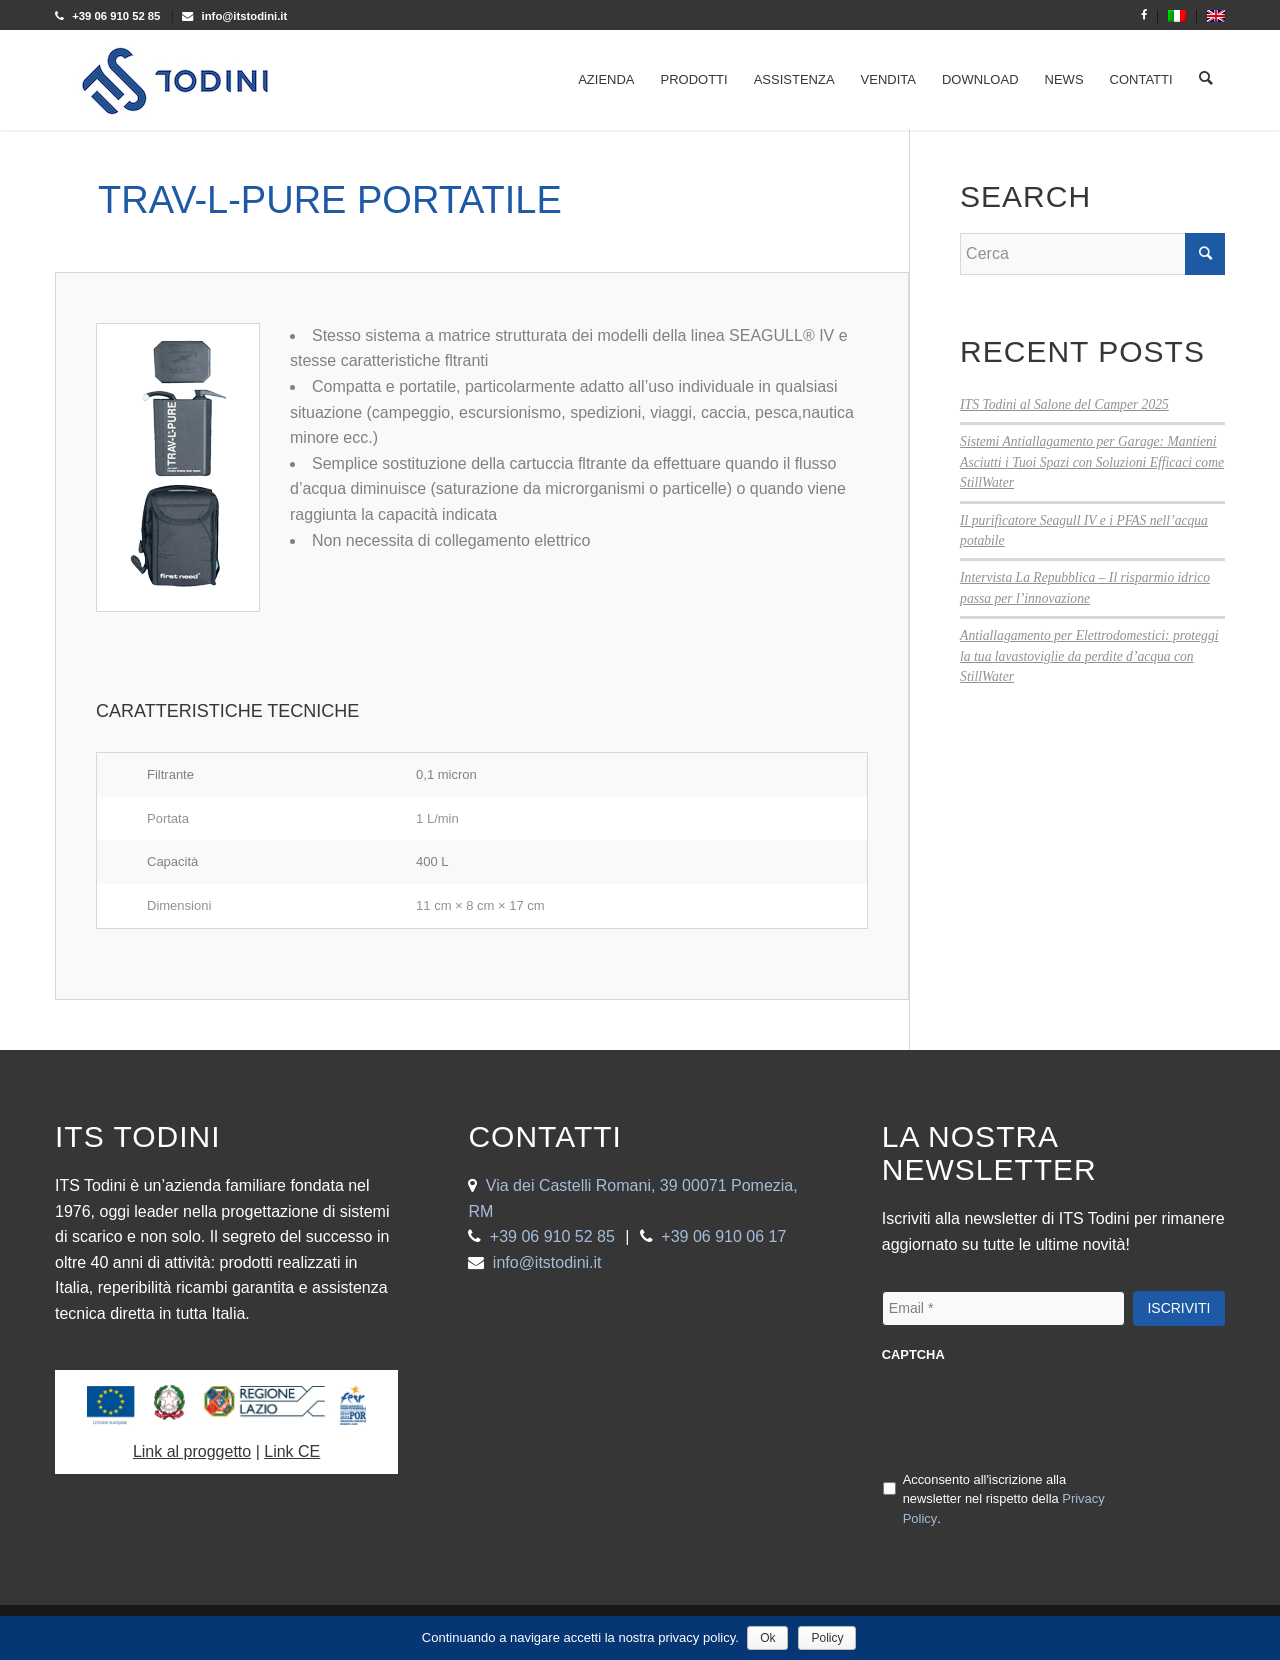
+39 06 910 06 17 (723, 1236)
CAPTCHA (913, 1354)
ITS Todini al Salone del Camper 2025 (1064, 404)
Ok (769, 1638)
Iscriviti (1178, 1308)
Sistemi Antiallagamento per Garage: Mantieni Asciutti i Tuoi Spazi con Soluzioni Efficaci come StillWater (1092, 462)
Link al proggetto (192, 1451)
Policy (829, 1638)
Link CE (292, 1451)
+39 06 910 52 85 (552, 1236)
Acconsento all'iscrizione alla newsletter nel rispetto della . (1004, 1499)
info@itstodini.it (547, 1262)
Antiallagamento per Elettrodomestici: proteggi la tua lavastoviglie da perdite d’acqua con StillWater (1089, 656)
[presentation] (1034, 1415)
